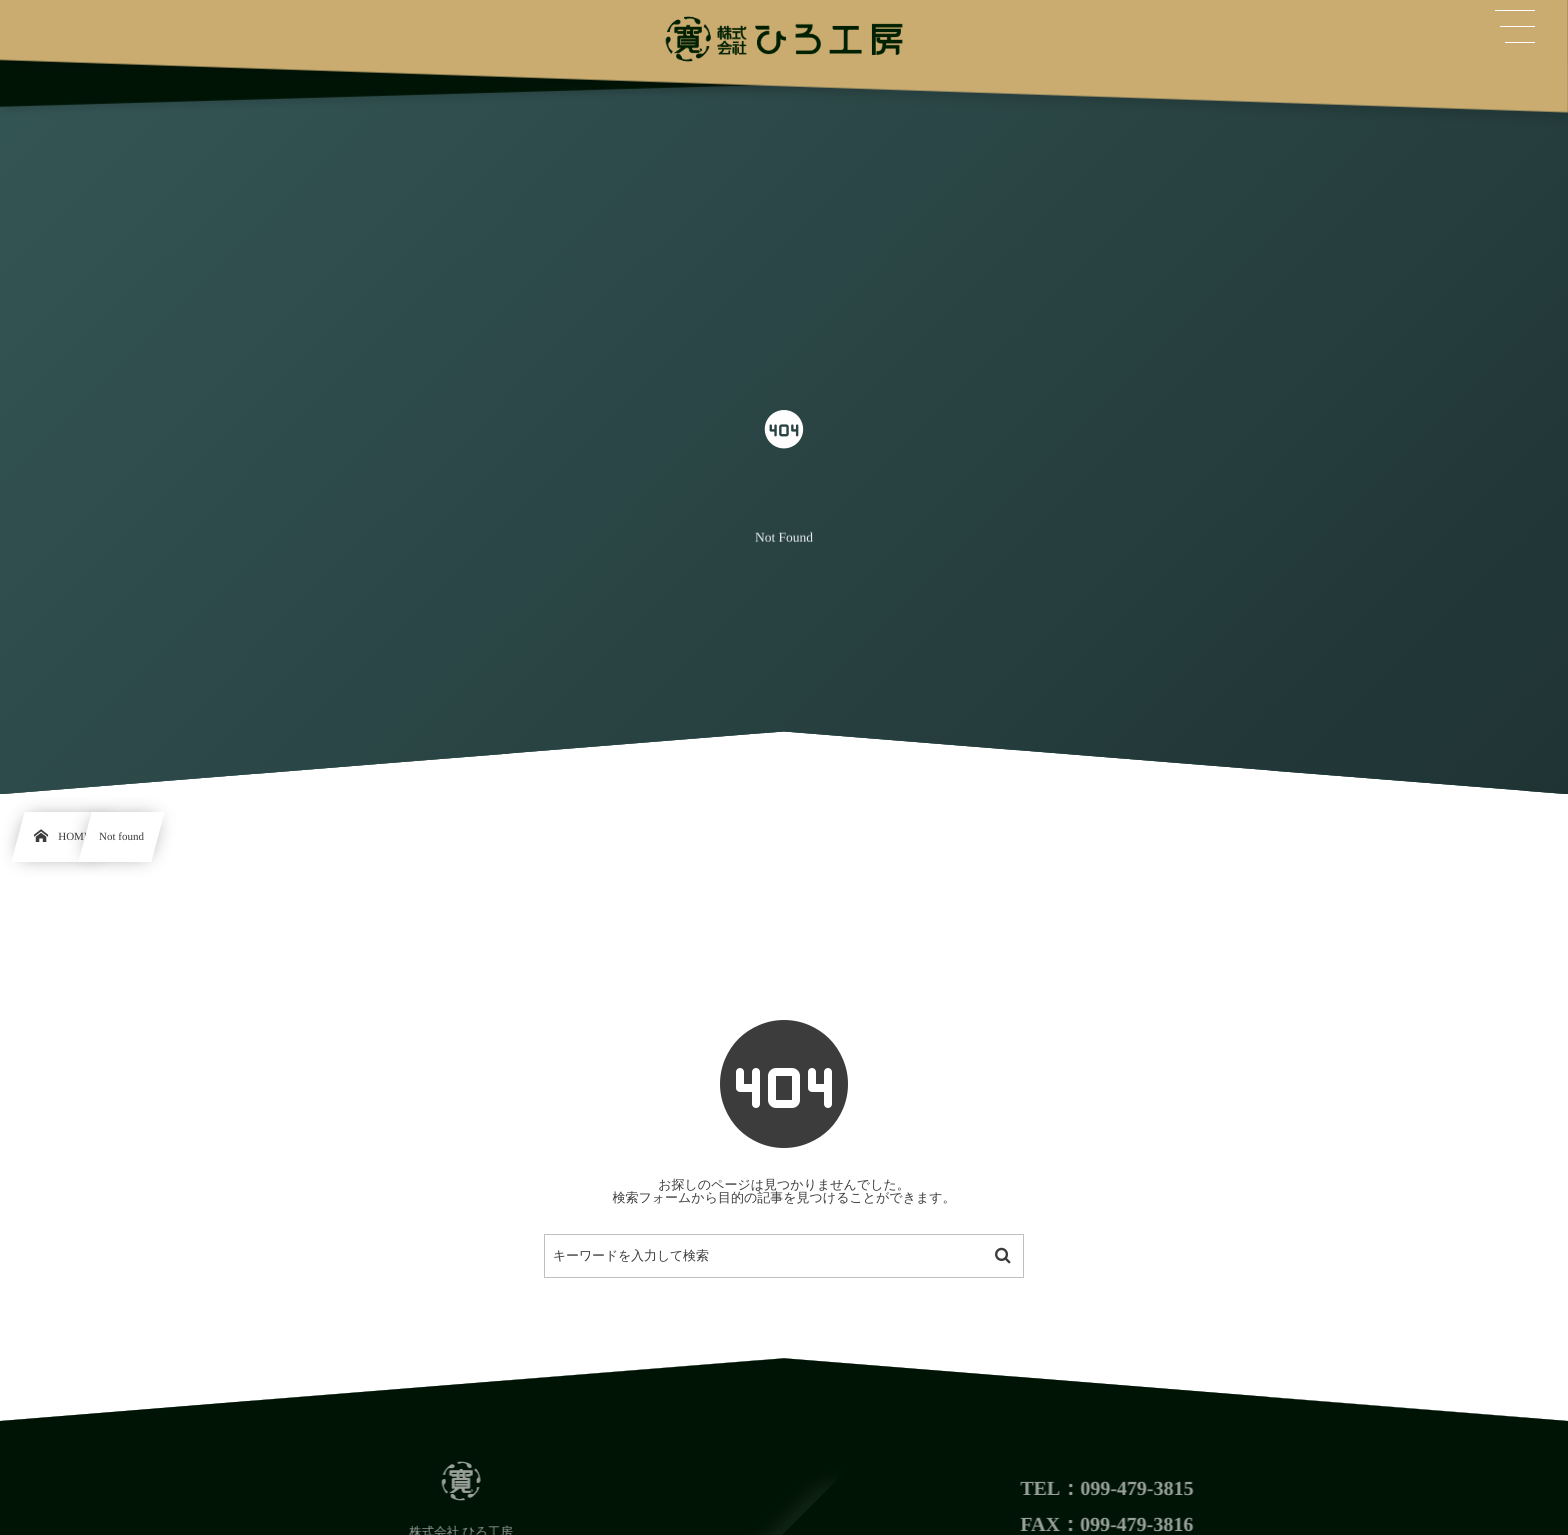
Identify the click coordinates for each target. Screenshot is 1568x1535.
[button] (1515, 27)
